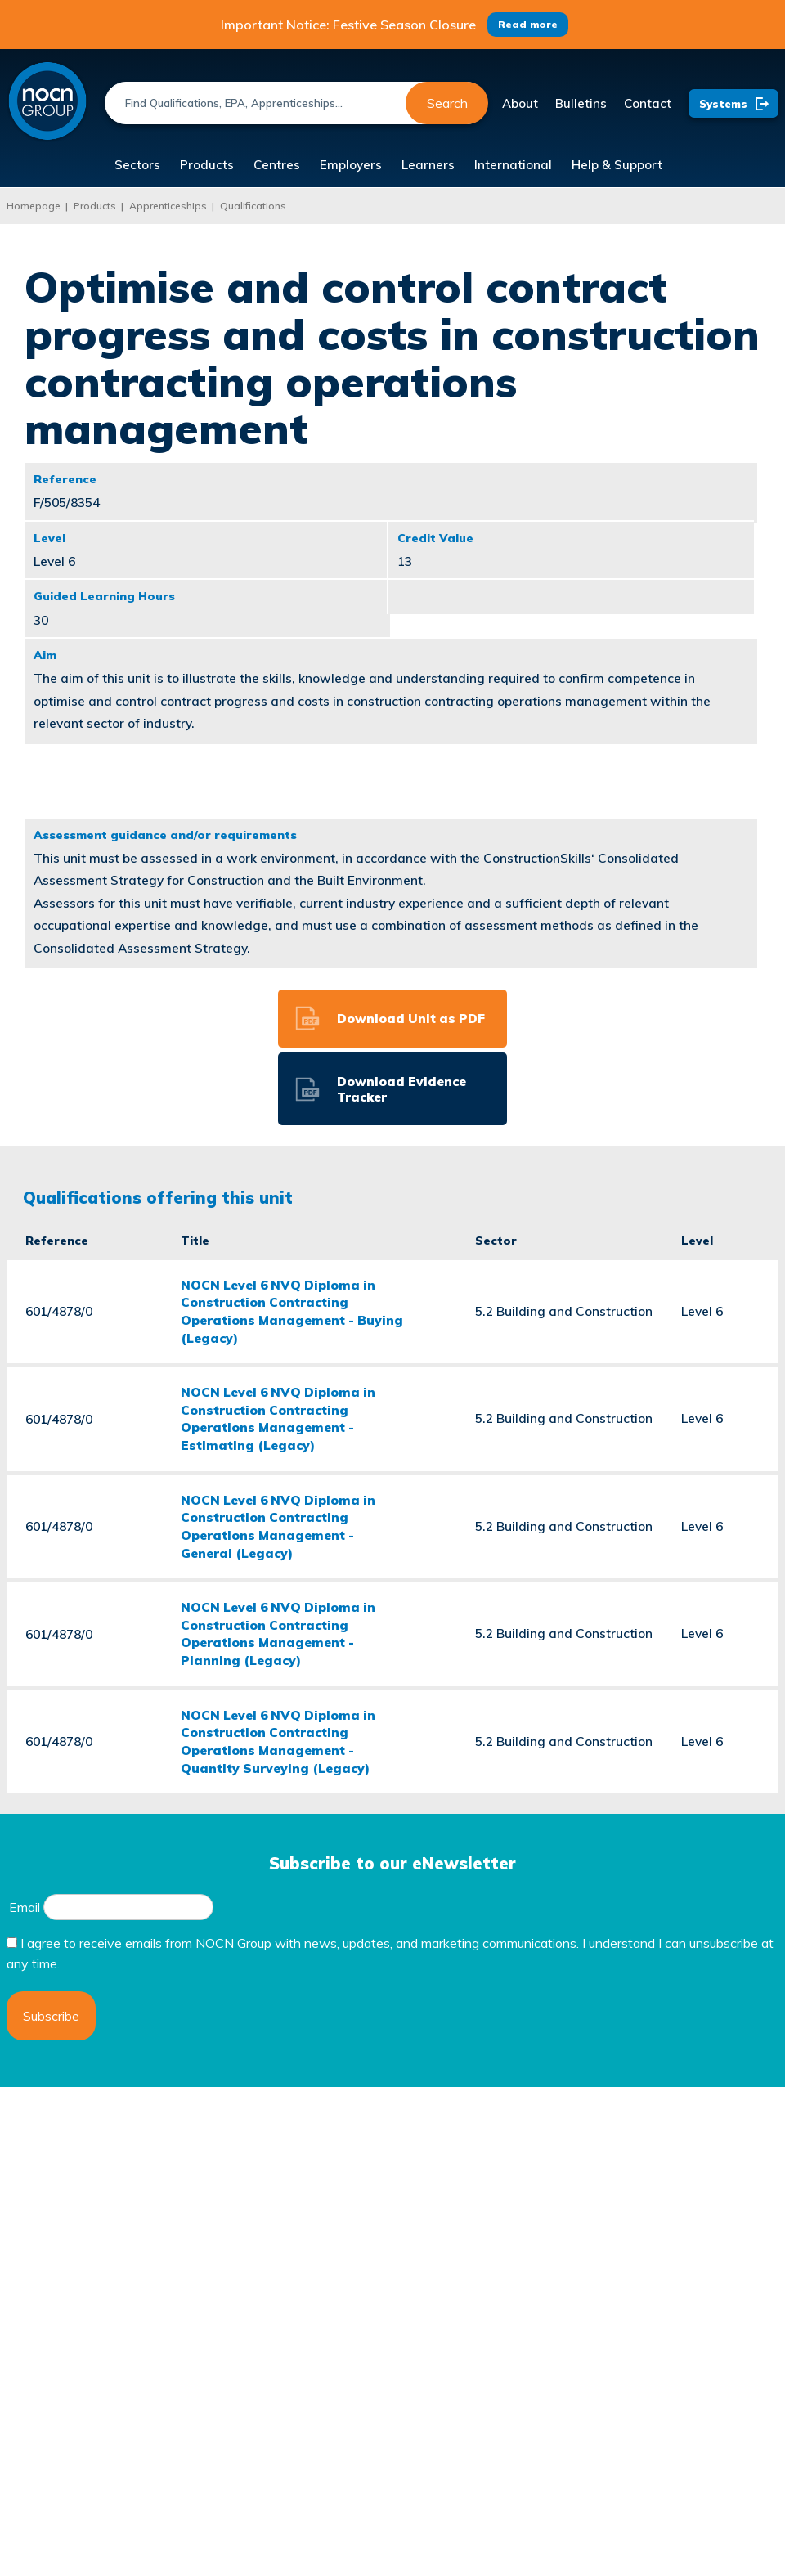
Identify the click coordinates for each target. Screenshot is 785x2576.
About (520, 103)
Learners (428, 165)
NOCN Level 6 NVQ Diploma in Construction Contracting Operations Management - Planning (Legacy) (278, 1633)
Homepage (34, 206)
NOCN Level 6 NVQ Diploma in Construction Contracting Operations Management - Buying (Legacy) (292, 1311)
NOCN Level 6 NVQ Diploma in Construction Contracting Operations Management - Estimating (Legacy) (278, 1418)
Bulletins (581, 103)
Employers (351, 165)
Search (447, 103)
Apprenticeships (168, 206)
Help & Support (617, 165)
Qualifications (253, 206)
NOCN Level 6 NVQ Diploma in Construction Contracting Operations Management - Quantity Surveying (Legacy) (278, 1741)
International (513, 165)
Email (24, 1907)
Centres (276, 165)
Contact (647, 103)
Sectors (137, 165)
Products (207, 165)
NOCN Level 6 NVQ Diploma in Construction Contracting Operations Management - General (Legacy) (278, 1526)
